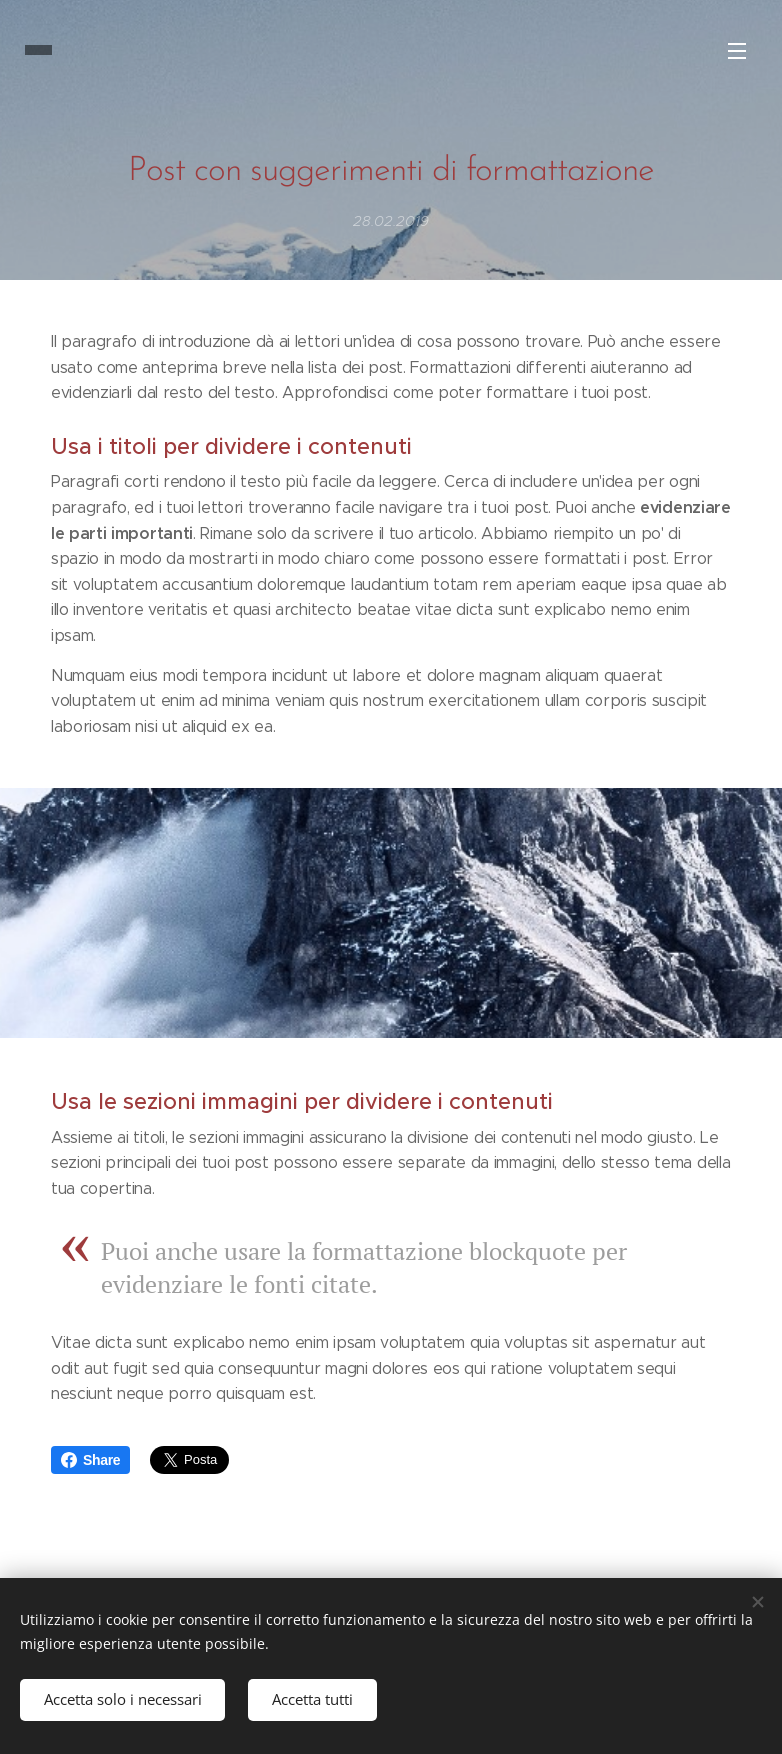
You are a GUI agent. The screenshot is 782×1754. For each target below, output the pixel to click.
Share (90, 1460)
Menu (737, 51)
